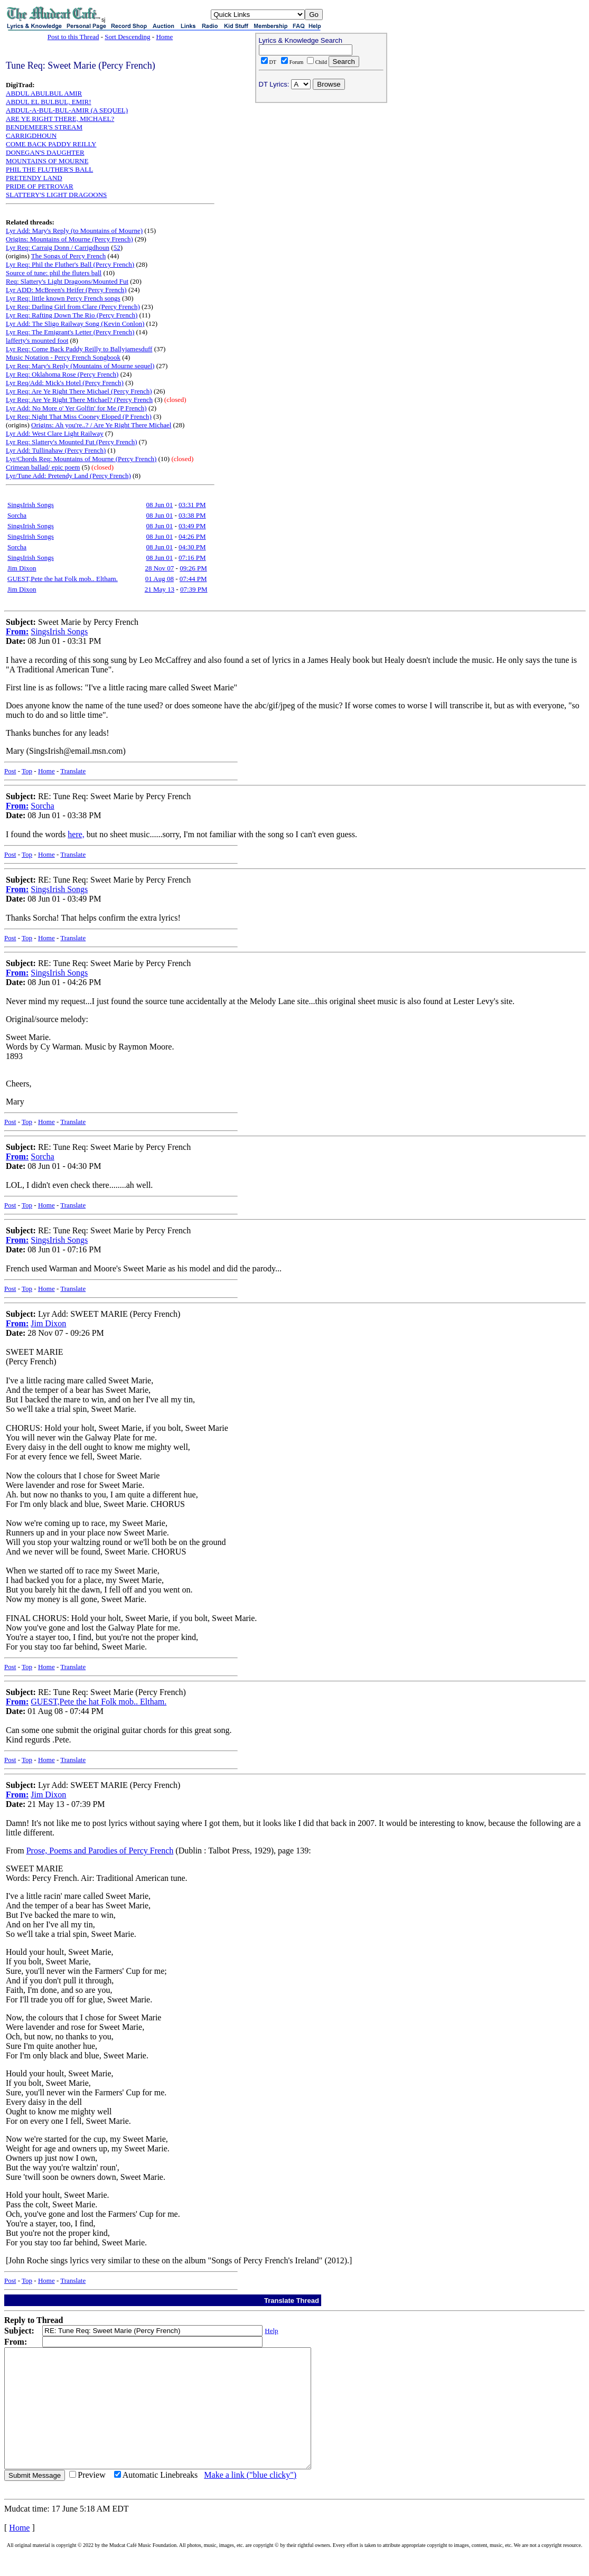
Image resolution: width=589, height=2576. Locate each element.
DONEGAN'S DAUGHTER (45, 152)
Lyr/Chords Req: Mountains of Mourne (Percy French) (81, 459)
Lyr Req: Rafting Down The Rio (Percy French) (71, 315)
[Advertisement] (321, 175)
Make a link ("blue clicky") (250, 2498)
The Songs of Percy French (68, 256)
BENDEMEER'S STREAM (44, 127)
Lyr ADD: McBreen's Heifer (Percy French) (66, 290)
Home (164, 37)
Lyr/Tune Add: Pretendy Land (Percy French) (68, 476)
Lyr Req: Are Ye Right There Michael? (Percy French (79, 400)
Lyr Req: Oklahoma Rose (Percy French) (62, 374)
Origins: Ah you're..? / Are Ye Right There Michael (101, 425)
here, (76, 834)
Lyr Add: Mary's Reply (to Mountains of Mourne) (74, 231)
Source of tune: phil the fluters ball (53, 273)
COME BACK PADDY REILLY (51, 144)
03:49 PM (192, 526)
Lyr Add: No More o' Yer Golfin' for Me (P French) (76, 408)
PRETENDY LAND (34, 178)
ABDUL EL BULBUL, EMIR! (48, 102)
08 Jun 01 (159, 505)
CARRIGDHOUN (31, 135)
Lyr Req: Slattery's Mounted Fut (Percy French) (71, 442)
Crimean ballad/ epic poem (43, 467)
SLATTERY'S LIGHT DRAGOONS (56, 195)
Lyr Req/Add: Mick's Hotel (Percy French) (65, 383)
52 (117, 247)
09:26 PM (193, 568)
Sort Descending (127, 37)
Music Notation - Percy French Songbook (63, 357)
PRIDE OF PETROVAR (39, 186)
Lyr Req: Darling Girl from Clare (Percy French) (73, 307)
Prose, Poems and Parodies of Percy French (100, 1850)
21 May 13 (159, 589)
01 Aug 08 (159, 579)
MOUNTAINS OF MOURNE (47, 161)
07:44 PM (193, 579)
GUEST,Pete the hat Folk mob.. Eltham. (62, 579)
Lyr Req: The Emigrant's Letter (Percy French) (70, 332)
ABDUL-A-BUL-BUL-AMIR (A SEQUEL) (67, 110)
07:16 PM (192, 557)
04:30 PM (192, 547)
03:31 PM (192, 505)
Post (10, 771)
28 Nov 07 (159, 568)
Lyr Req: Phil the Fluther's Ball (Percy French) (70, 264)
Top (27, 771)
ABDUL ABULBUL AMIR (44, 93)
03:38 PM (192, 515)
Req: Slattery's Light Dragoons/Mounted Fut (67, 281)
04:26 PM (192, 536)
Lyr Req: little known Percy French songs (63, 298)
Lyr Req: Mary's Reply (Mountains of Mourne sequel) (80, 366)
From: (17, 631)
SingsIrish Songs (30, 505)
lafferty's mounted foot (37, 340)
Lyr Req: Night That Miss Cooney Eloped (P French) (79, 416)
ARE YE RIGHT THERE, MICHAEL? (60, 119)
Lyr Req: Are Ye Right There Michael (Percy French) (79, 391)
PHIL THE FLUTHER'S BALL (49, 169)
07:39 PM (194, 589)
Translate (73, 771)
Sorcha (16, 515)
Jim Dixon (21, 568)
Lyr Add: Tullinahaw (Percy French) (56, 450)
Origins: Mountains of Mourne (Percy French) (69, 239)
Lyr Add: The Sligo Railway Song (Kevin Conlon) (75, 323)
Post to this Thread (73, 37)
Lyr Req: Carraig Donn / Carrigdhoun (57, 247)
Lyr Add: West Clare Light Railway (55, 433)
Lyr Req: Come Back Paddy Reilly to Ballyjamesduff (79, 349)
